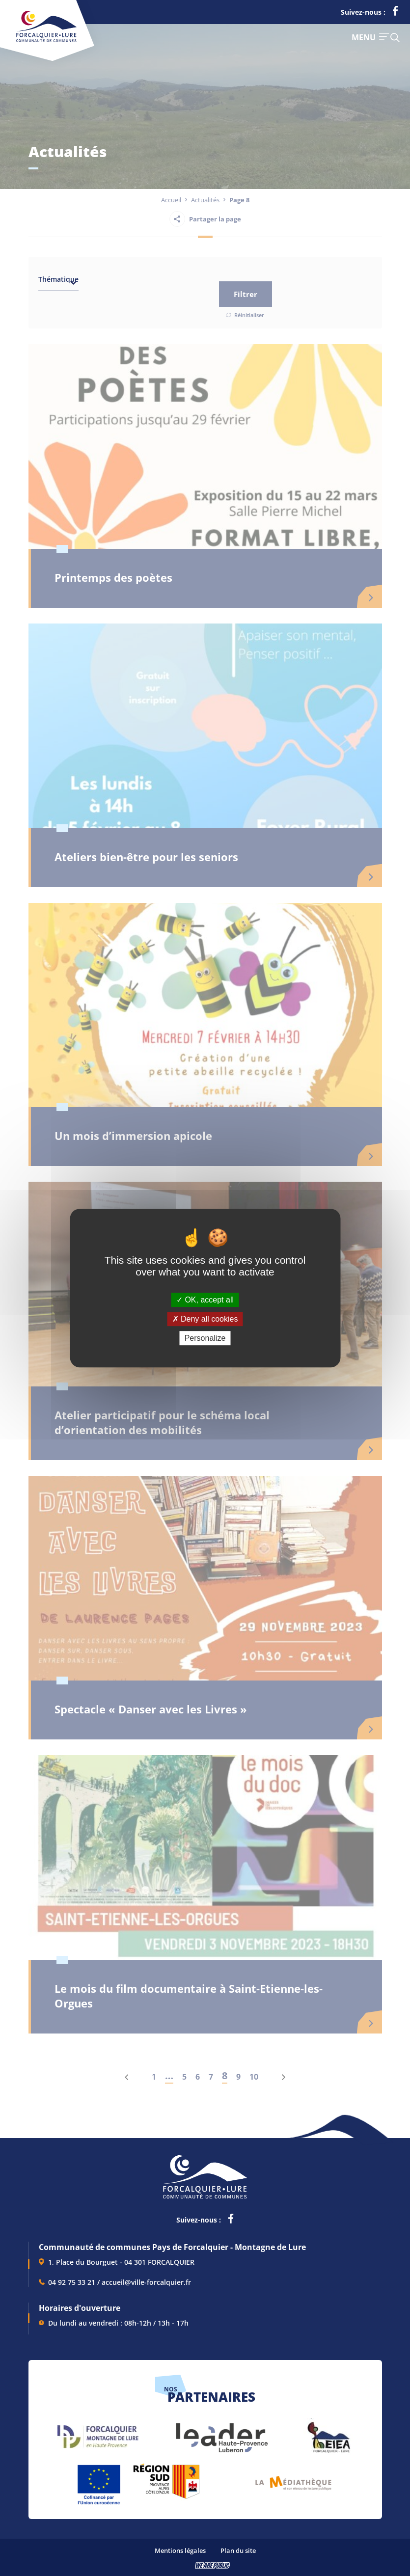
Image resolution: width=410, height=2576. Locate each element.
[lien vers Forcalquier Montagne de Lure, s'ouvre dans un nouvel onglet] (98, 2432)
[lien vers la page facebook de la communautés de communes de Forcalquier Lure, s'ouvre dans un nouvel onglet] (395, 12)
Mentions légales (180, 2550)
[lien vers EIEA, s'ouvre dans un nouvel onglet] (328, 2433)
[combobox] (58, 281)
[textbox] (58, 281)
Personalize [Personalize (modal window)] (205, 1338)
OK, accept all (205, 1300)
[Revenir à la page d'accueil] (46, 39)
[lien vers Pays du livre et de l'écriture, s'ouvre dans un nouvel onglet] (293, 2480)
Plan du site (238, 2550)
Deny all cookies (205, 1319)
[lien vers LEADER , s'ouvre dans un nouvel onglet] (220, 2432)
